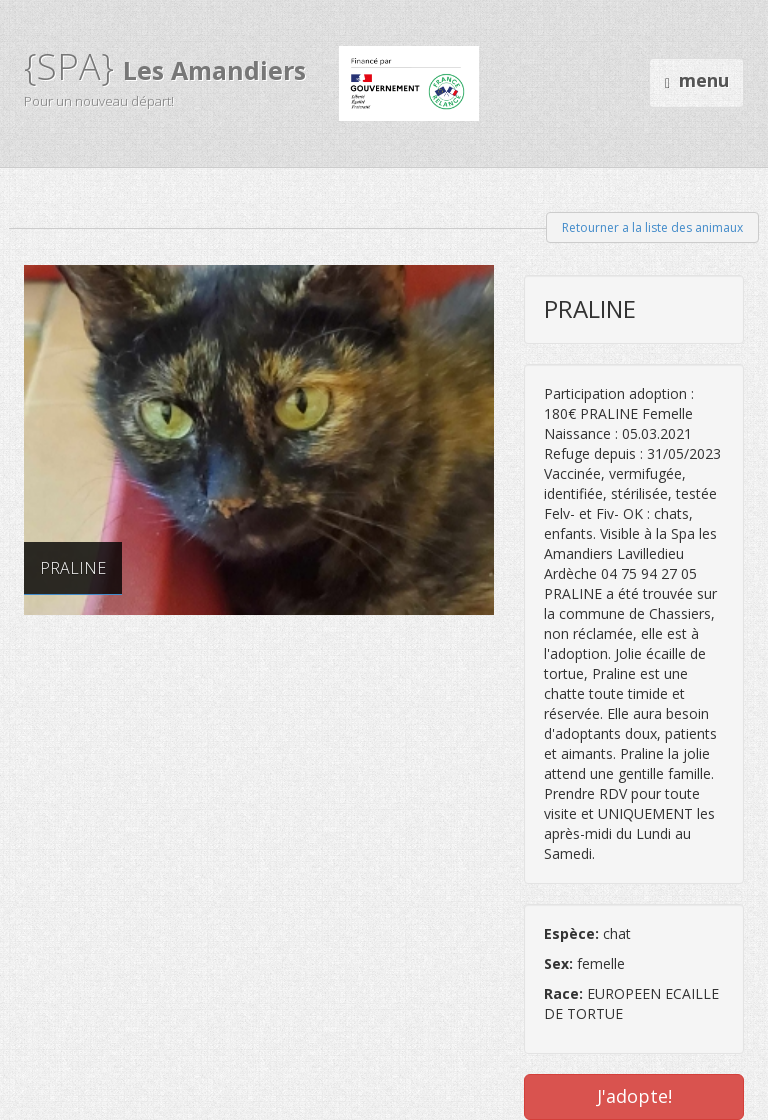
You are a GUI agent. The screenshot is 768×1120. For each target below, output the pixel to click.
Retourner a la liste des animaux (652, 227)
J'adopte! (634, 1096)
